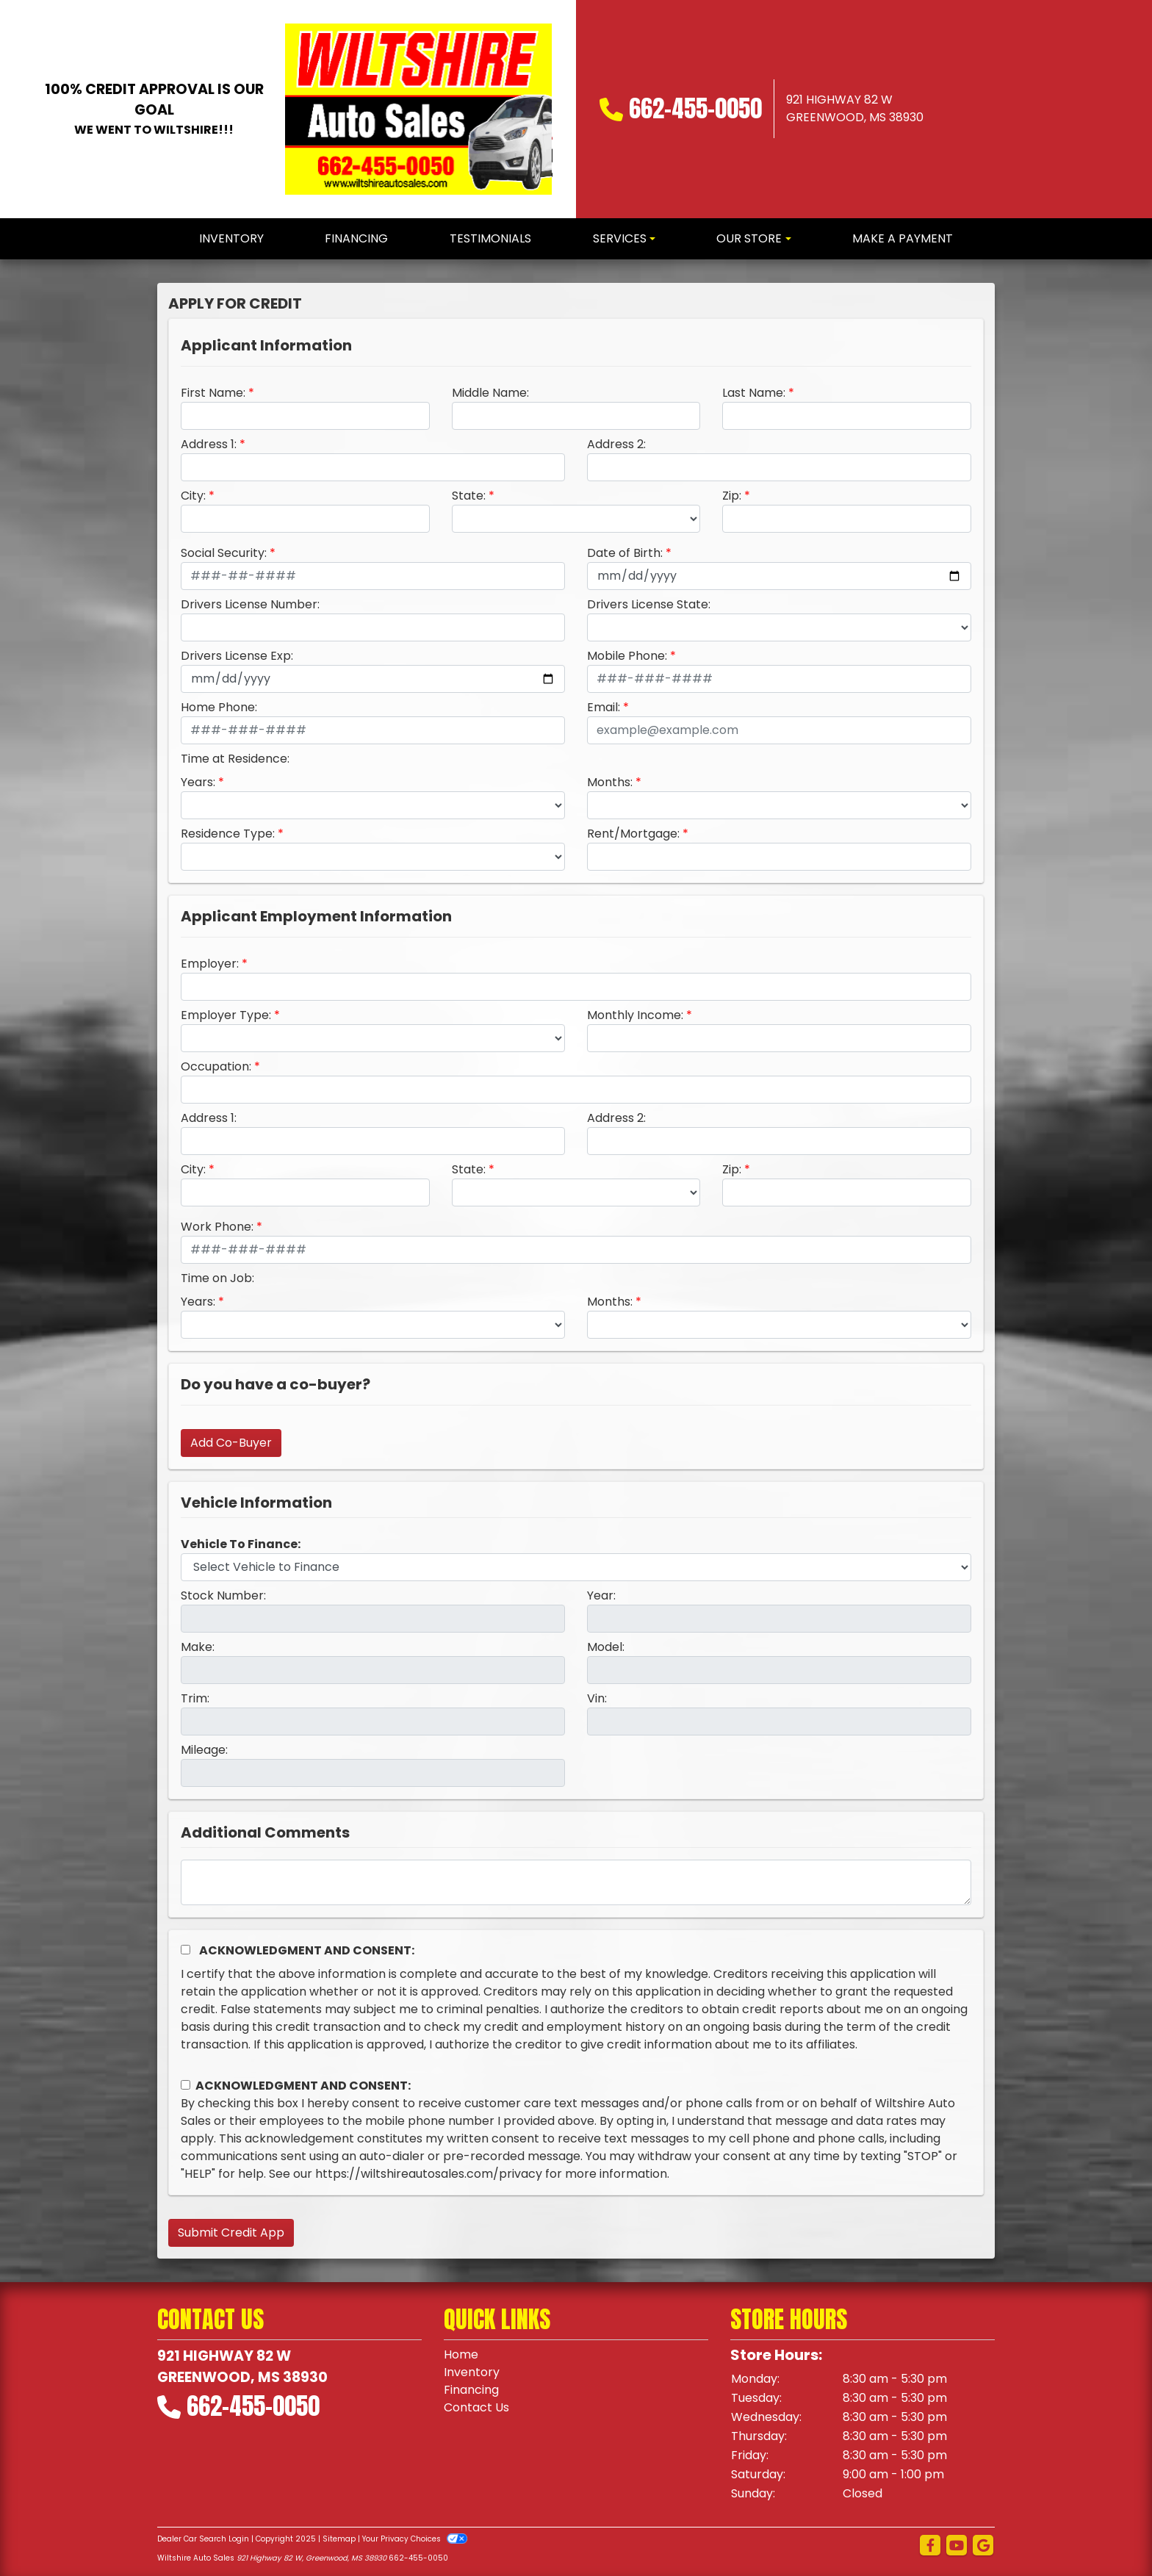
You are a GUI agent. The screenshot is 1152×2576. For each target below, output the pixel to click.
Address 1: (209, 444)
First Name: (213, 392)
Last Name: (753, 392)
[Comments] (576, 1882)
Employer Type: (226, 1015)
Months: (610, 782)
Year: (601, 1595)
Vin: (597, 1698)
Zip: (731, 495)
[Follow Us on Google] (983, 2546)
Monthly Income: (635, 1015)
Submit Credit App (231, 2232)
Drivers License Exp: (237, 655)
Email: (603, 707)
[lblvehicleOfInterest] (576, 1567)
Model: (605, 1646)
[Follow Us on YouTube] (956, 2546)
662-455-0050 (695, 108)
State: (469, 495)
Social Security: (224, 552)
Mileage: (204, 1749)
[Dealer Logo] (419, 109)
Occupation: (216, 1066)
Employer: (210, 963)
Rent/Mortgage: (633, 833)
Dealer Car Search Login (203, 2538)
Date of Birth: (625, 552)
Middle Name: (490, 392)
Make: (198, 1646)
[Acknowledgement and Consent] (185, 1949)
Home (461, 2354)
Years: (198, 782)
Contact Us (476, 2407)
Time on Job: (217, 1278)
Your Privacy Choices (414, 2538)
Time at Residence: (235, 758)
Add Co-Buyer (231, 1442)
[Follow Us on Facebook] (930, 2546)
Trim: (195, 1698)
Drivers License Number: (250, 604)
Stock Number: (223, 1595)
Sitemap (339, 2538)
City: (193, 495)
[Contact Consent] (185, 2085)
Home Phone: (219, 707)
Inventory (472, 2372)
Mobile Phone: (627, 655)
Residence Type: (228, 833)
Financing (471, 2389)
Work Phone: (217, 1226)
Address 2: (616, 444)
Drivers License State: (648, 604)
